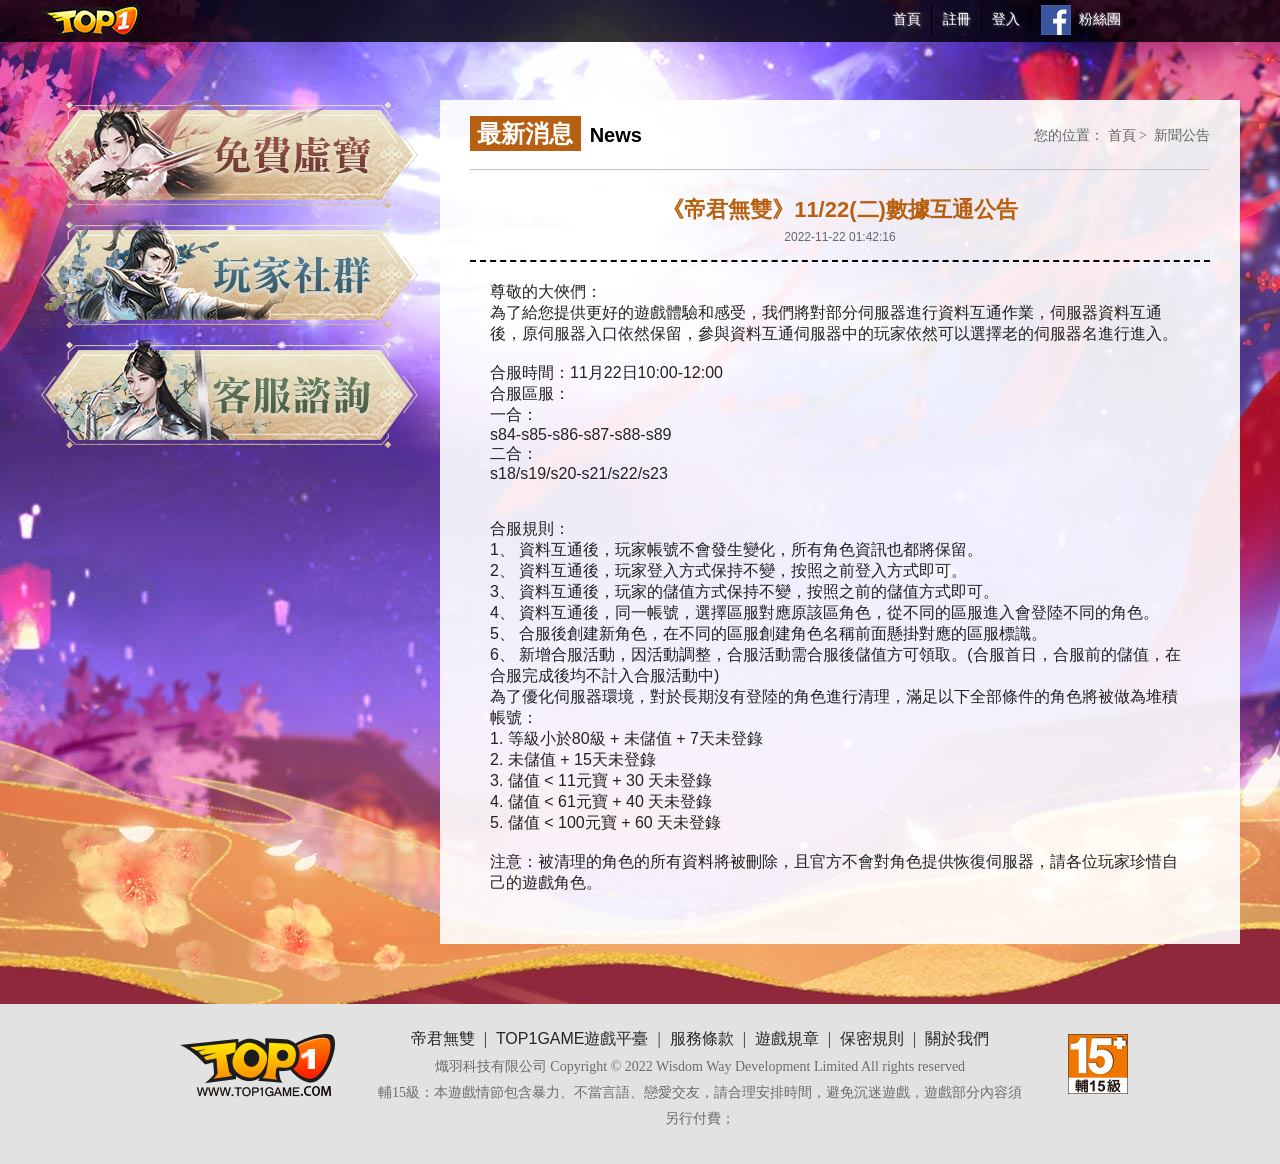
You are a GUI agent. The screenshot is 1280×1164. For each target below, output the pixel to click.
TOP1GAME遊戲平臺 (572, 1038)
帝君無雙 (443, 1038)
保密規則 (872, 1038)
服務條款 (702, 1038)
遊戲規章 (787, 1038)
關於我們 (957, 1038)
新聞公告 (1182, 135)
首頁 (1122, 135)
